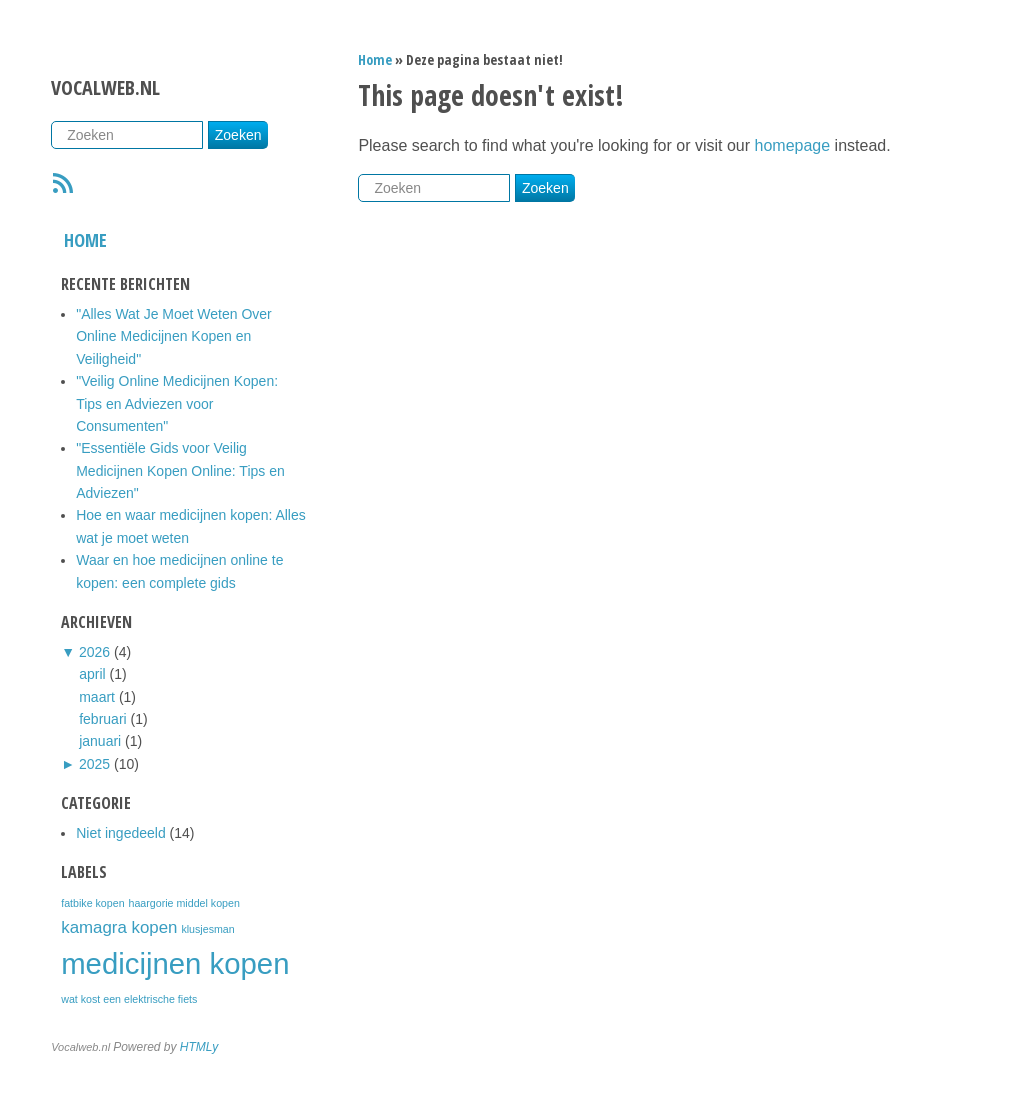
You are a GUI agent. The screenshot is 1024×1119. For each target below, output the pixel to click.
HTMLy (199, 1047)
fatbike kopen (92, 903)
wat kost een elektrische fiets (129, 999)
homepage (793, 145)
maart (97, 697)
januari (100, 741)
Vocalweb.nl (105, 87)
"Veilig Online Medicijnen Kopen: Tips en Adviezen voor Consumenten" (177, 403)
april (92, 674)
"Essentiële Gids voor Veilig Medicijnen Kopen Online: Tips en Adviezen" (180, 470)
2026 (94, 652)
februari (102, 719)
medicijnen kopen (175, 963)
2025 (94, 764)
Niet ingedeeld (121, 833)
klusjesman (207, 929)
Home (85, 240)
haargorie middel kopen (183, 903)
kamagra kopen (119, 927)
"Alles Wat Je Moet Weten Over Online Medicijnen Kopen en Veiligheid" (174, 336)
